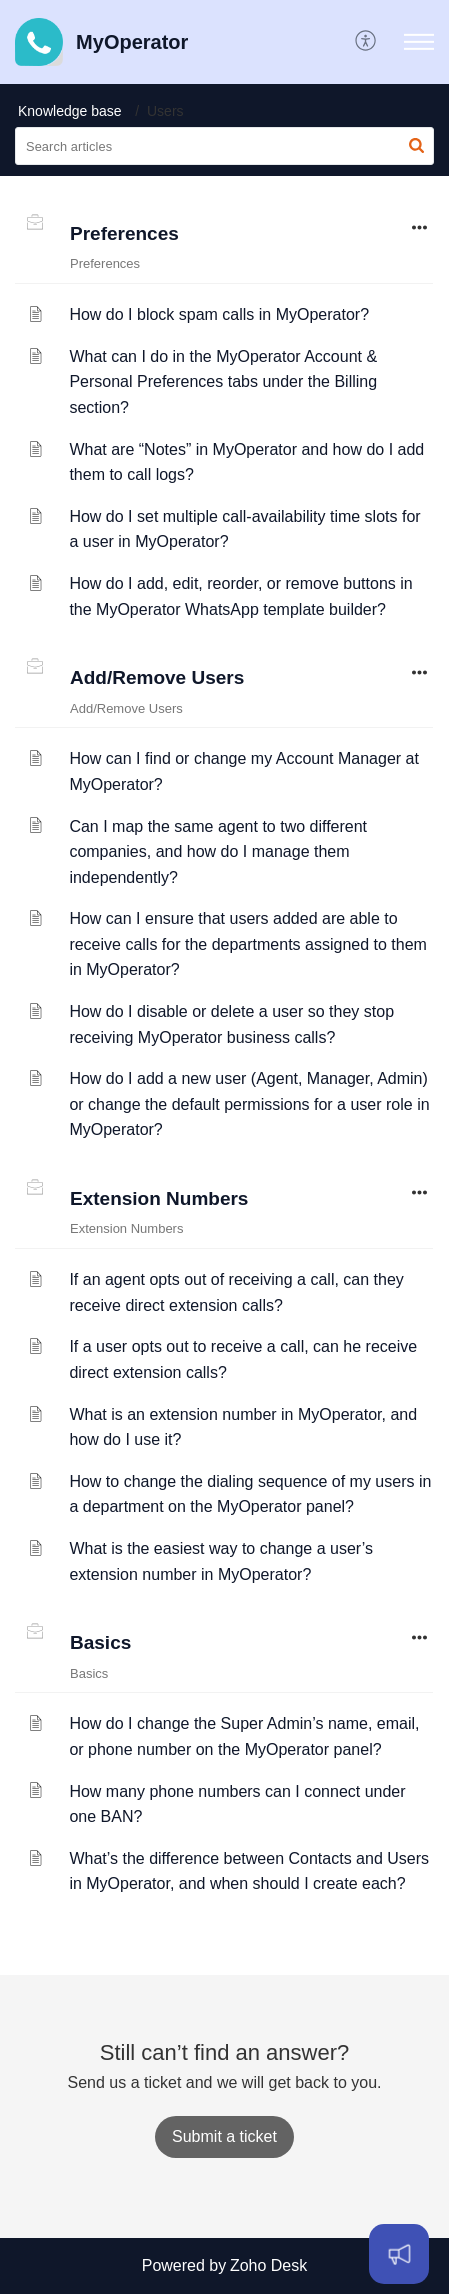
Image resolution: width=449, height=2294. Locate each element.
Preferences (124, 233)
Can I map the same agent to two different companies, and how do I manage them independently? (218, 852)
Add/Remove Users (157, 677)
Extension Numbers (159, 1198)
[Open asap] (399, 2254)
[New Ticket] (224, 2136)
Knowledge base (70, 111)
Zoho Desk (268, 2265)
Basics (100, 1642)
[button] (366, 42)
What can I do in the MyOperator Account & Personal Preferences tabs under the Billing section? (223, 382)
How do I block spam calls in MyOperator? (219, 314)
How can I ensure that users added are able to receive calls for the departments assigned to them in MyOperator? (248, 944)
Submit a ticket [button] (224, 2136)
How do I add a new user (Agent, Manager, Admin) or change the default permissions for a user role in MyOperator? (249, 1104)
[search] (224, 146)
